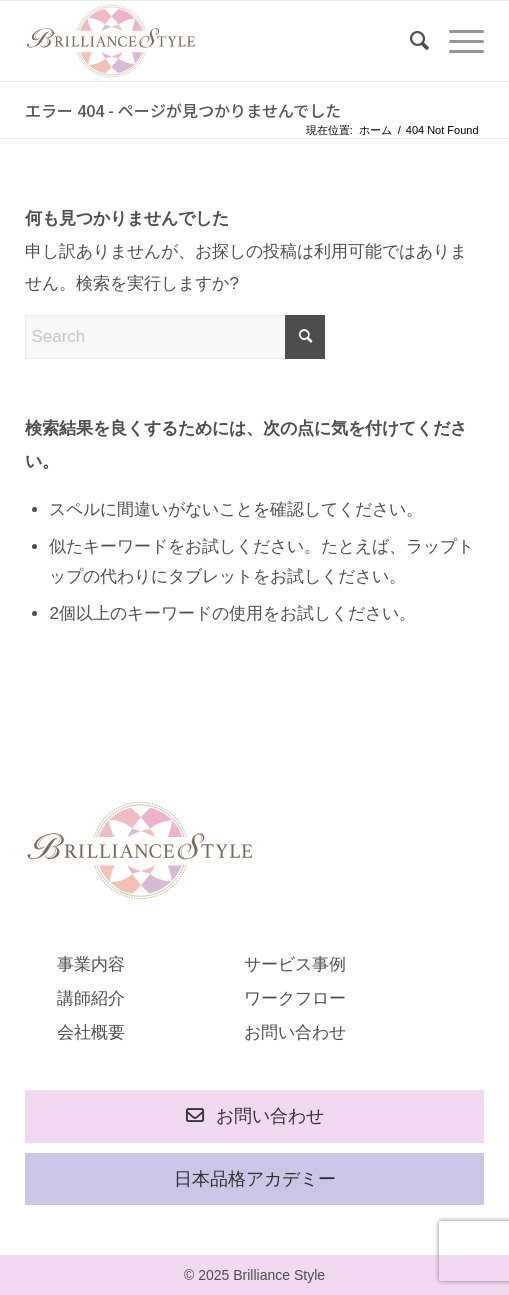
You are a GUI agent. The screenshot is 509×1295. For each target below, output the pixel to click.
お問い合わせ (295, 1032)
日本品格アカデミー (255, 1179)
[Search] (409, 41)
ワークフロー (295, 998)
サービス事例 (295, 964)
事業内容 (91, 964)
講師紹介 (91, 998)
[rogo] (208, 41)
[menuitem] (409, 41)
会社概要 (91, 1032)
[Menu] (456, 41)
